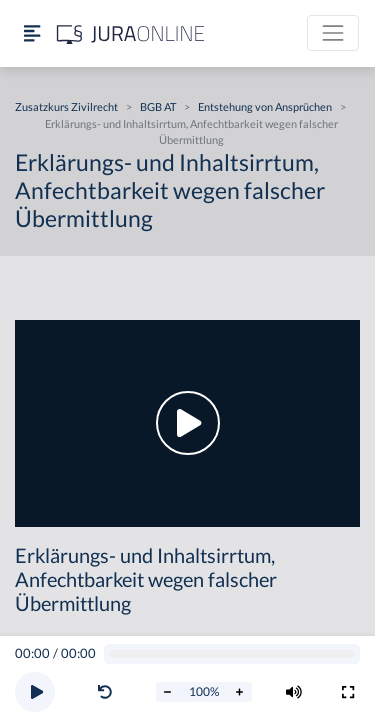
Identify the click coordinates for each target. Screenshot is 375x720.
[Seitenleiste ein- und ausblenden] (32, 33)
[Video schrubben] (232, 654)
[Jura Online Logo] (131, 33)
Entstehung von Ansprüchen (265, 106)
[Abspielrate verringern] (168, 692)
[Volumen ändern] (294, 692)
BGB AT (158, 106)
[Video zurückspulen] (105, 692)
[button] (109, 692)
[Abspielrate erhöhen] (240, 692)
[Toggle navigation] (333, 33)
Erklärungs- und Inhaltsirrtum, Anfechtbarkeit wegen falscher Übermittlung (191, 132)
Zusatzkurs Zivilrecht (66, 106)
